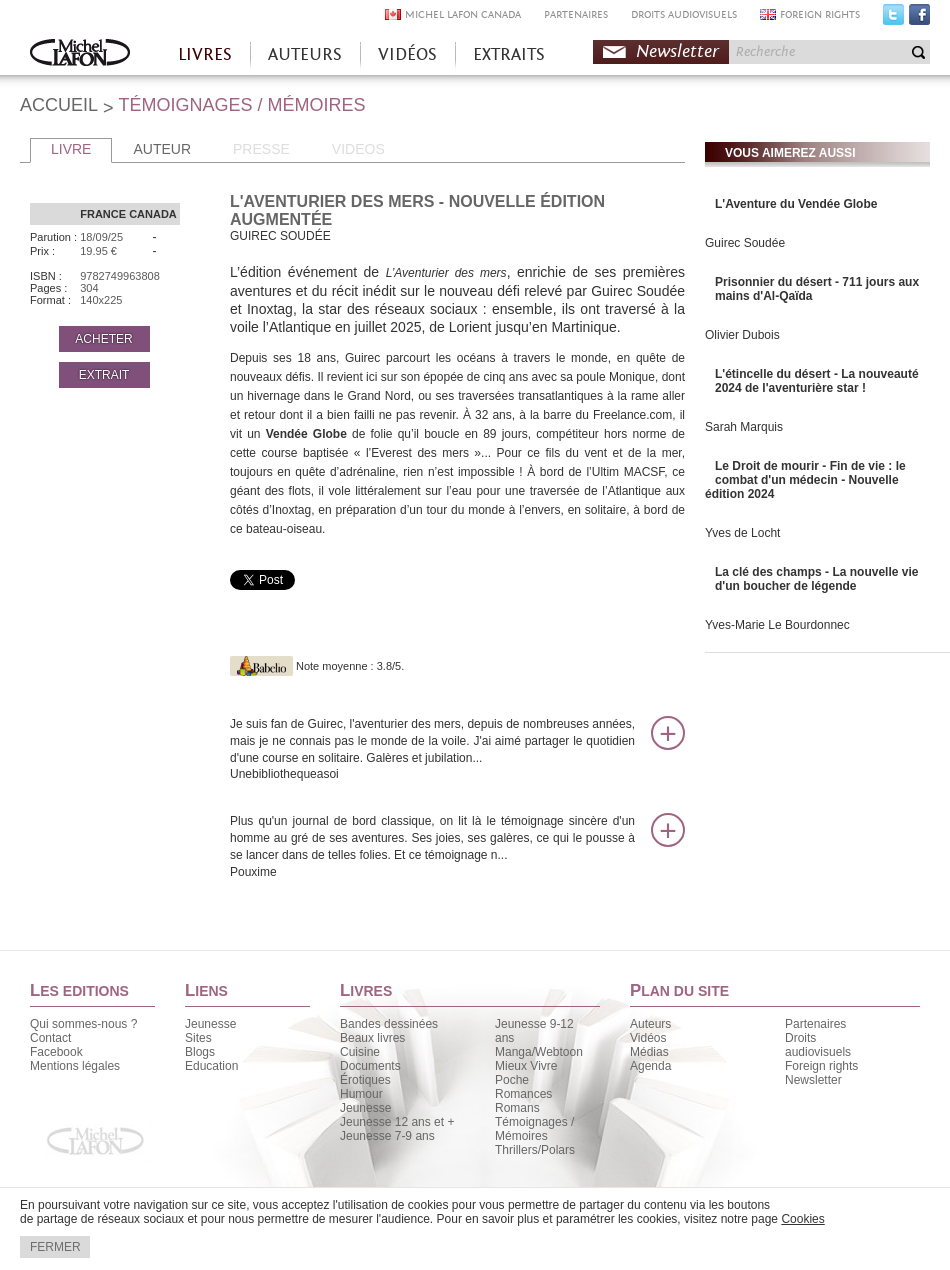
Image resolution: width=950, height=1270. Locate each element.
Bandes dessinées (389, 1024)
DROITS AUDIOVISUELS (684, 14)
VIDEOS (358, 149)
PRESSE (261, 149)
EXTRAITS (509, 54)
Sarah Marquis (744, 427)
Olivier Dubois (742, 335)
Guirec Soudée (745, 243)
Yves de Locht (742, 533)
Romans (517, 1108)
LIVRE (71, 149)
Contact (50, 1038)
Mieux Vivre (526, 1066)
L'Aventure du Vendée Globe (796, 204)
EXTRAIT (104, 375)
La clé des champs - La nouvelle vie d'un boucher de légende (816, 579)
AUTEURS (305, 54)
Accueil (80, 54)
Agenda (650, 1066)
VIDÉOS (407, 54)
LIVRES (205, 54)
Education (211, 1066)
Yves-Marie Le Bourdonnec (777, 625)
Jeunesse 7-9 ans (387, 1136)
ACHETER (103, 339)
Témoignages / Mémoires (534, 1129)
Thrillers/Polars (535, 1150)
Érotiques (365, 1080)
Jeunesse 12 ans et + (397, 1122)
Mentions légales (75, 1066)
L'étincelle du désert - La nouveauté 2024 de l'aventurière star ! (817, 381)
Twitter (893, 19)
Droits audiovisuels (818, 1045)
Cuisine (360, 1052)
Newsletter (677, 51)
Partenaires (815, 1024)
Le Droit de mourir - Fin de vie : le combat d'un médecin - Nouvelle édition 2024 (805, 480)
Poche (512, 1080)
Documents (370, 1066)
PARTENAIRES (576, 14)
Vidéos (648, 1038)
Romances (523, 1094)
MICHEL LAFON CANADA (463, 14)
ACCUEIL (59, 105)
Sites (198, 1038)
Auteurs (650, 1024)
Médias (649, 1052)
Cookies (802, 1219)
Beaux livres (372, 1038)
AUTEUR (162, 149)
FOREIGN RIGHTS (820, 14)
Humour (361, 1094)
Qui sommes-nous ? (83, 1024)
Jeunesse (210, 1024)
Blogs (200, 1052)
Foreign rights (821, 1066)
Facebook (919, 19)
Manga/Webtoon (539, 1052)
